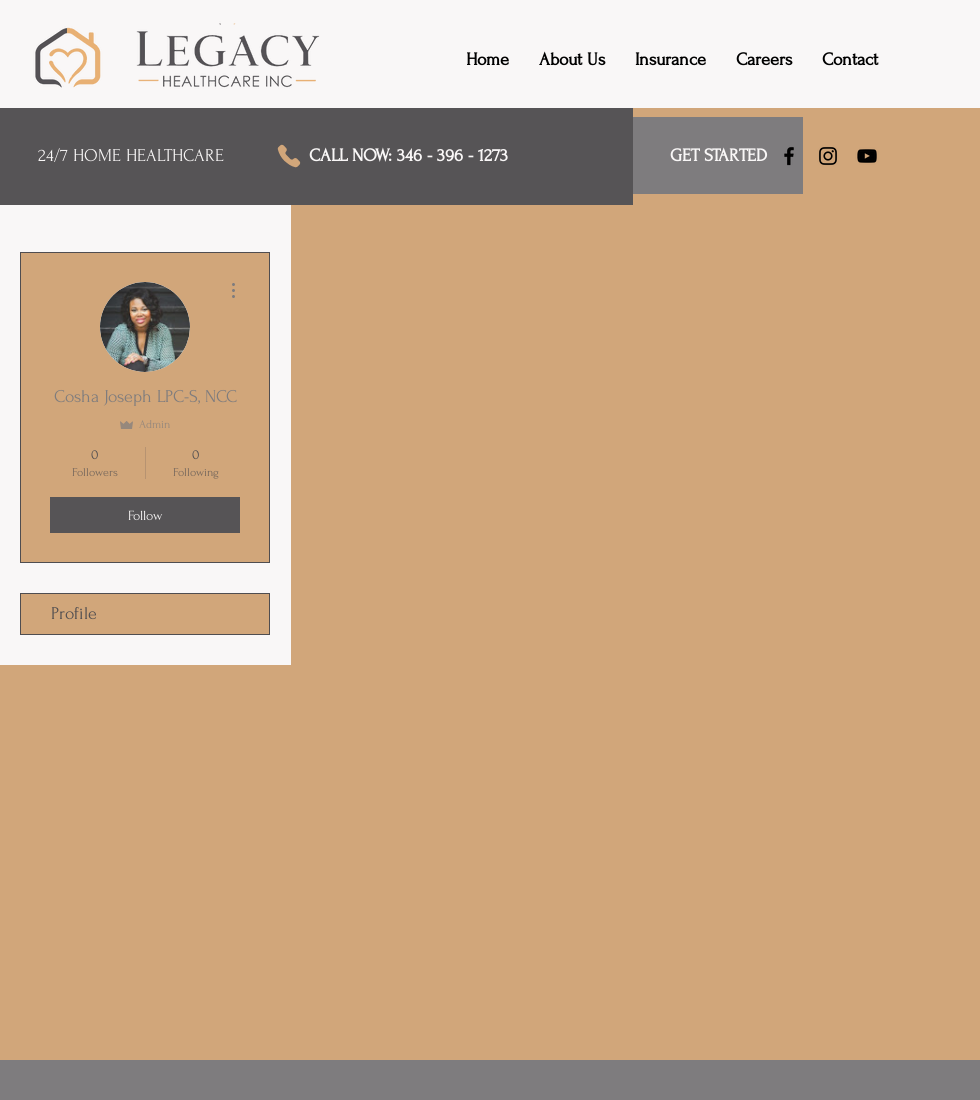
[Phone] (289, 156)
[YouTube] (867, 156)
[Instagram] (828, 156)
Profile (74, 613)
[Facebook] (789, 156)
